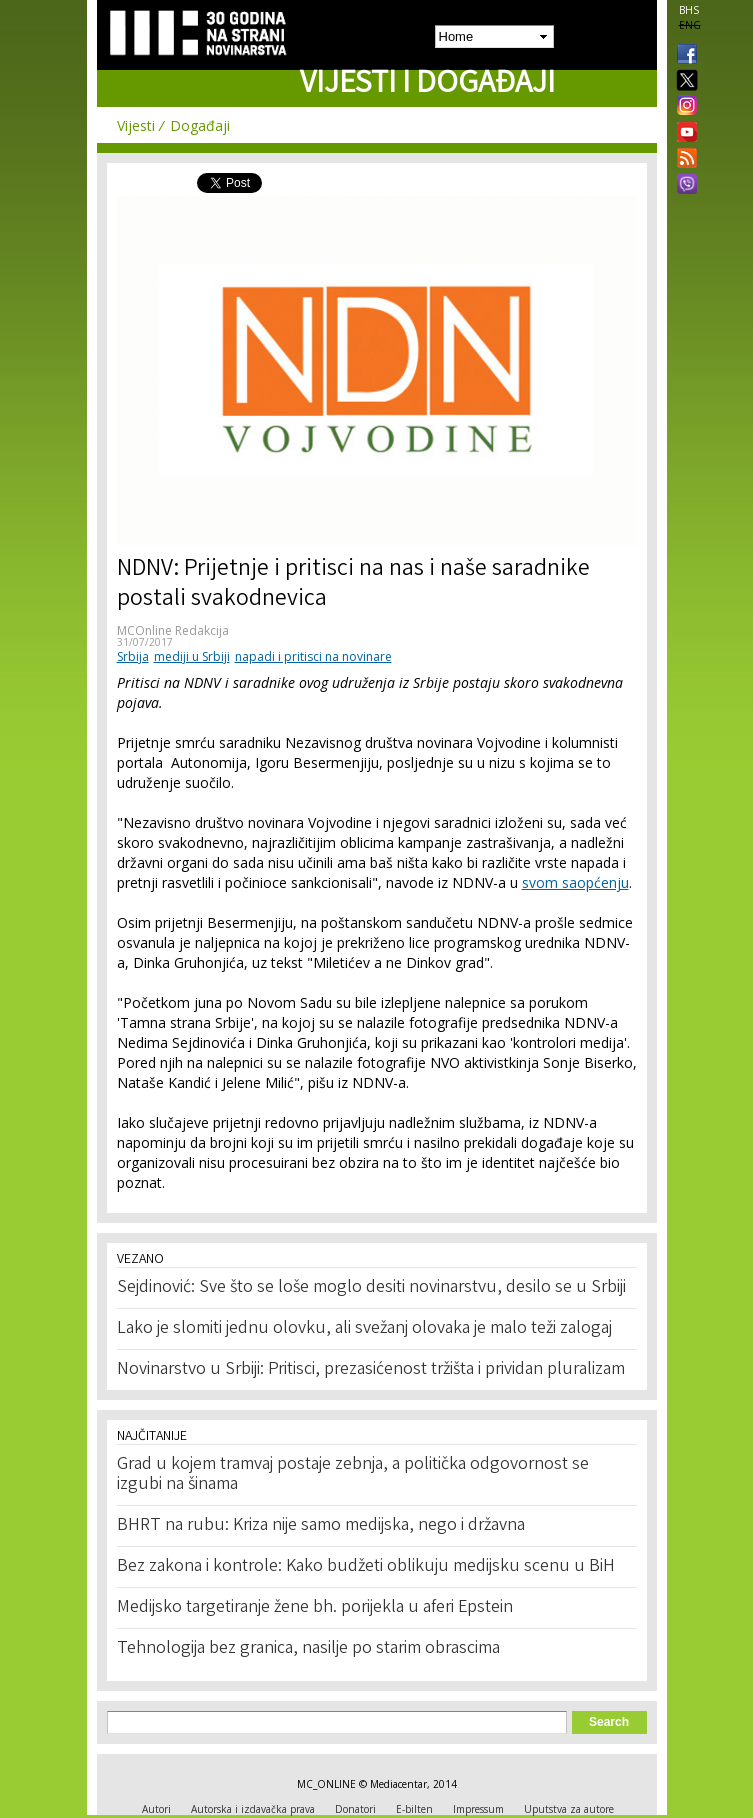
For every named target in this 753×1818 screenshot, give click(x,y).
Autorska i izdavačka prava (253, 1809)
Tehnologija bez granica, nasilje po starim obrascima (308, 1649)
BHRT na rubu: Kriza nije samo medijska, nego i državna (321, 1526)
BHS (689, 10)
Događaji (200, 125)
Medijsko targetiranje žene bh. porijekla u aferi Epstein (315, 1608)
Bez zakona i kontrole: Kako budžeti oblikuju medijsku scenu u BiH (366, 1567)
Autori (156, 1809)
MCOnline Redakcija (173, 630)
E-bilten (414, 1809)
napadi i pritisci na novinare (313, 656)
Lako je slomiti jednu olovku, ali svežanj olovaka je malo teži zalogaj (364, 1329)
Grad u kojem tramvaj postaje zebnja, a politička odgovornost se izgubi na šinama (353, 1475)
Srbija (133, 656)
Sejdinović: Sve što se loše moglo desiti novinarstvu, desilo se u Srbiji (371, 1288)
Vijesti (136, 125)
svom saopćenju (575, 882)
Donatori (355, 1809)
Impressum (478, 1809)
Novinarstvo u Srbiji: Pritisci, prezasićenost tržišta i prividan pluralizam (371, 1370)
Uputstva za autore (569, 1809)
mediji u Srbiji (192, 656)
